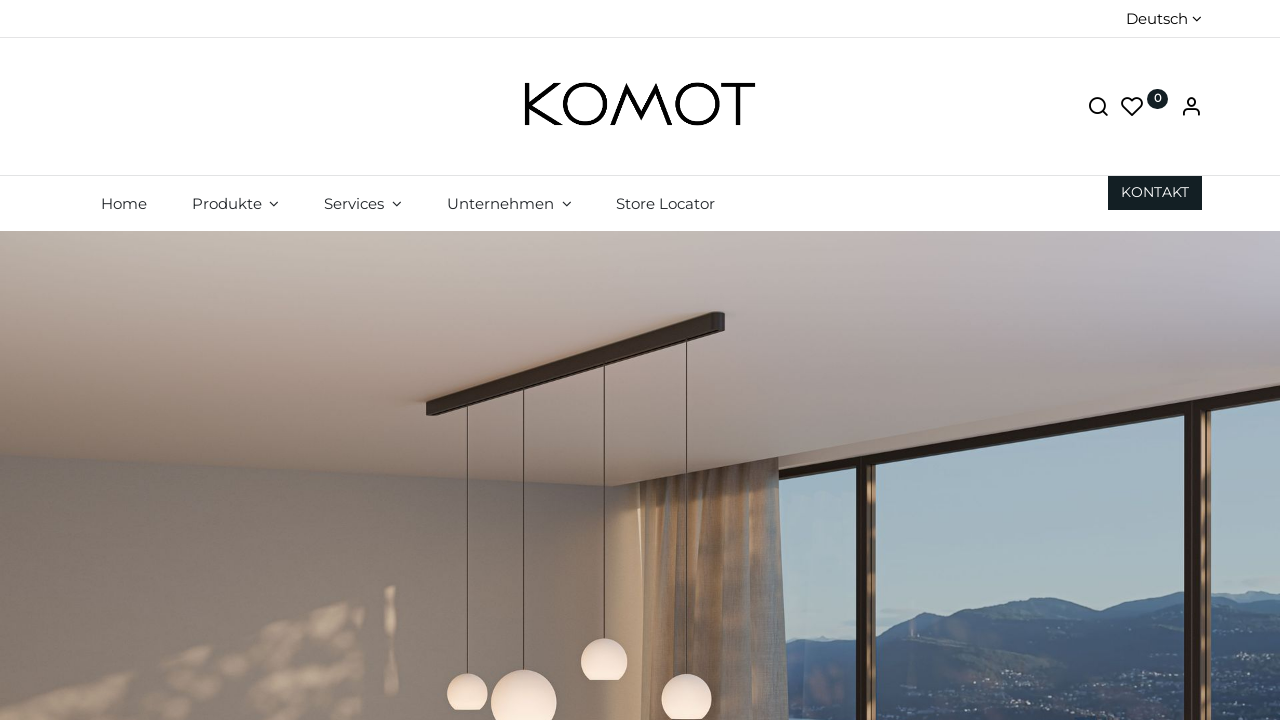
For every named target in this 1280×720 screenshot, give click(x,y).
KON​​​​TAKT (1155, 192)
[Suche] (1098, 108)
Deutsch (1157, 18)
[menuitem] (123, 203)
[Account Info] (1191, 108)
